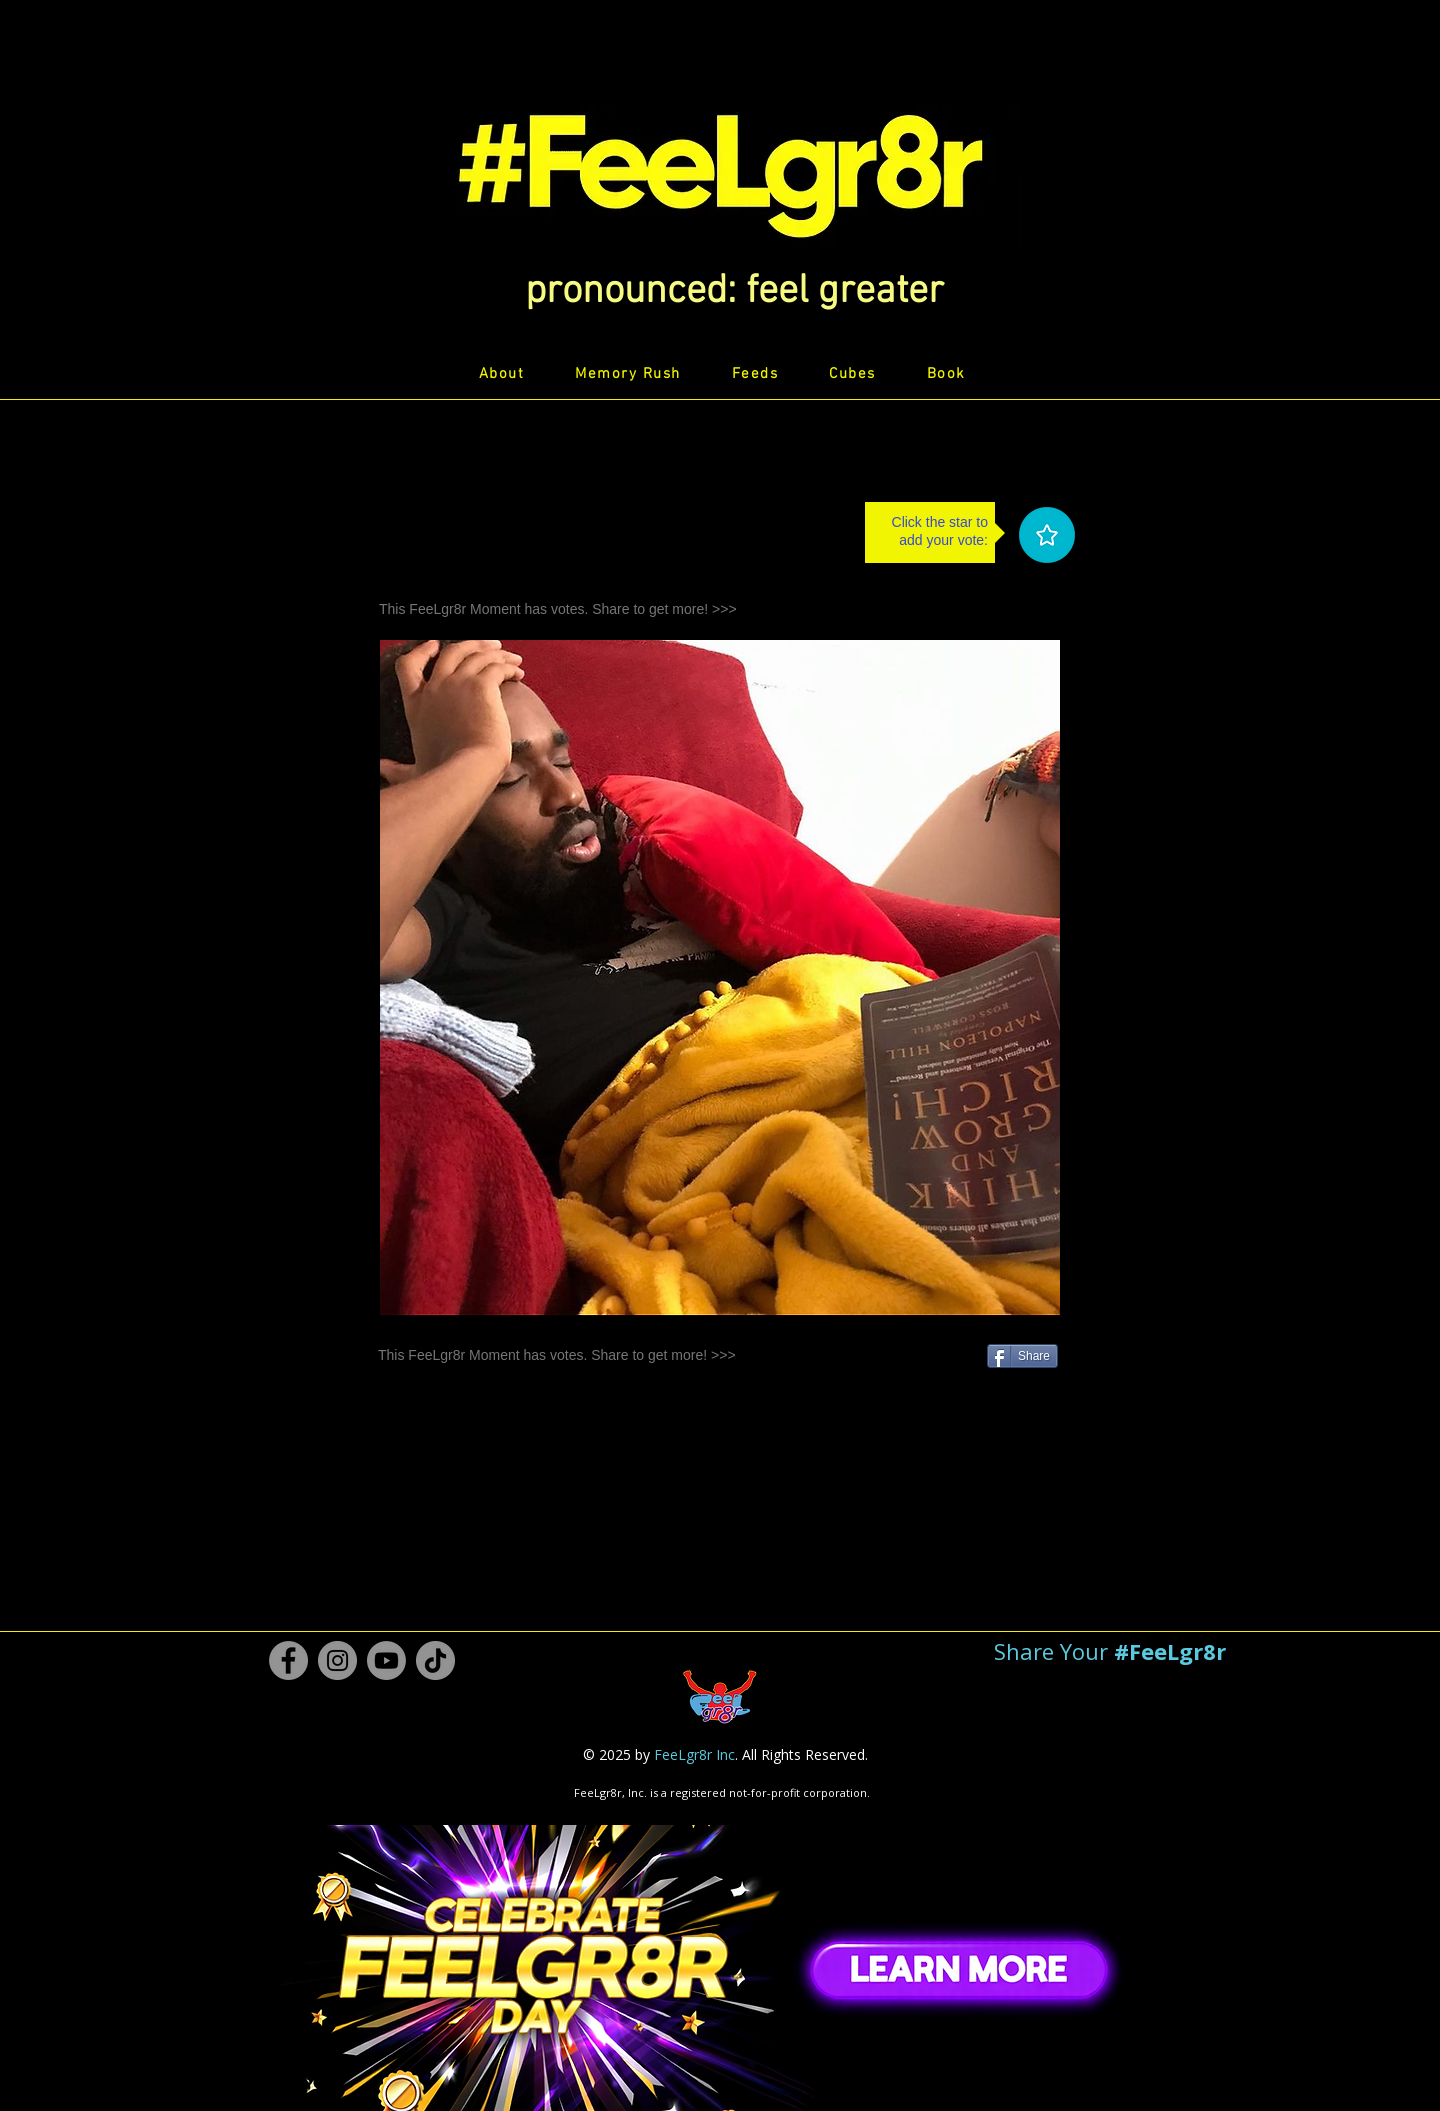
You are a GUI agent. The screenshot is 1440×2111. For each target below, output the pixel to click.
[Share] (1022, 1356)
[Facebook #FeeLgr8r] (288, 1660)
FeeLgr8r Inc (694, 1754)
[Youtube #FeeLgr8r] (386, 1660)
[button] (734, 292)
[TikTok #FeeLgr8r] (435, 1660)
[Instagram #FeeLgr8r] (337, 1660)
